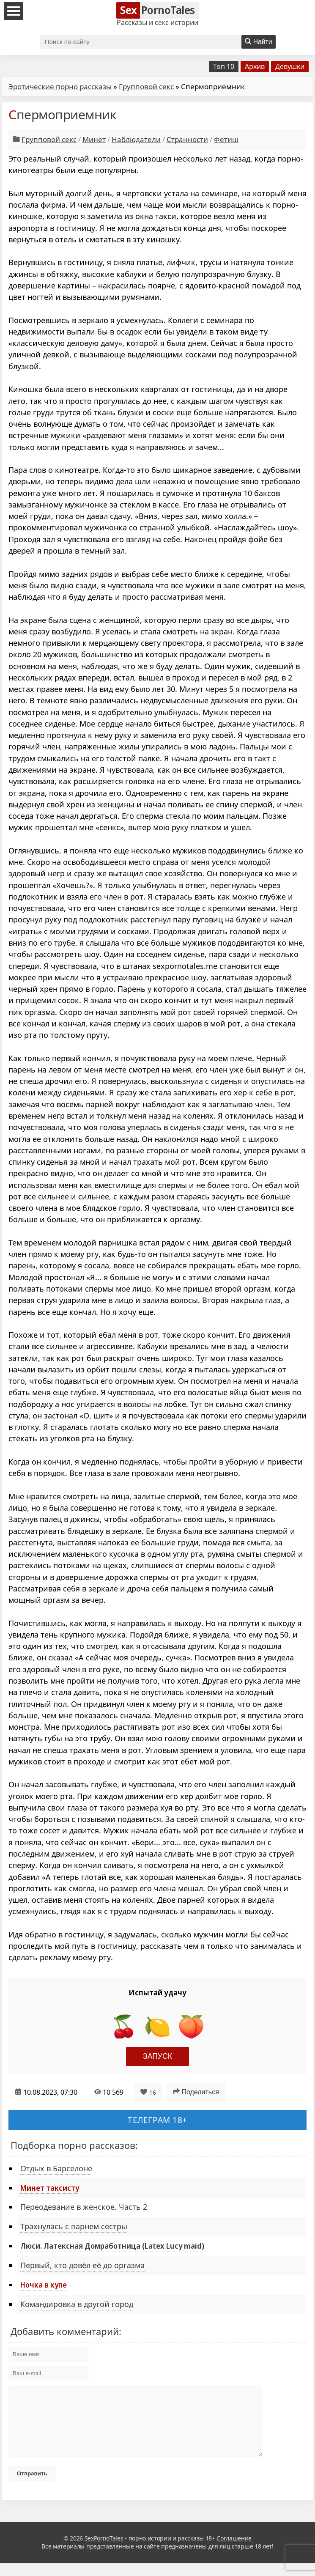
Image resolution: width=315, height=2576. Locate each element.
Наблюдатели (136, 139)
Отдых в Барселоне (56, 2168)
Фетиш (226, 139)
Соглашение (234, 2551)
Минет (94, 139)
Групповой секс (146, 86)
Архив (255, 66)
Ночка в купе (43, 2285)
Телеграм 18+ (157, 2120)
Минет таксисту (49, 2188)
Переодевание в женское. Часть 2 (83, 2207)
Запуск (157, 2056)
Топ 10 (223, 66)
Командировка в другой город (76, 2304)
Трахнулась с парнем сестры (73, 2226)
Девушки (289, 66)
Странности (187, 139)
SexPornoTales (104, 2551)
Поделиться (196, 2091)
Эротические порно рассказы (60, 86)
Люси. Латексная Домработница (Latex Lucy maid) (112, 2246)
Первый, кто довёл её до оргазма (82, 2265)
